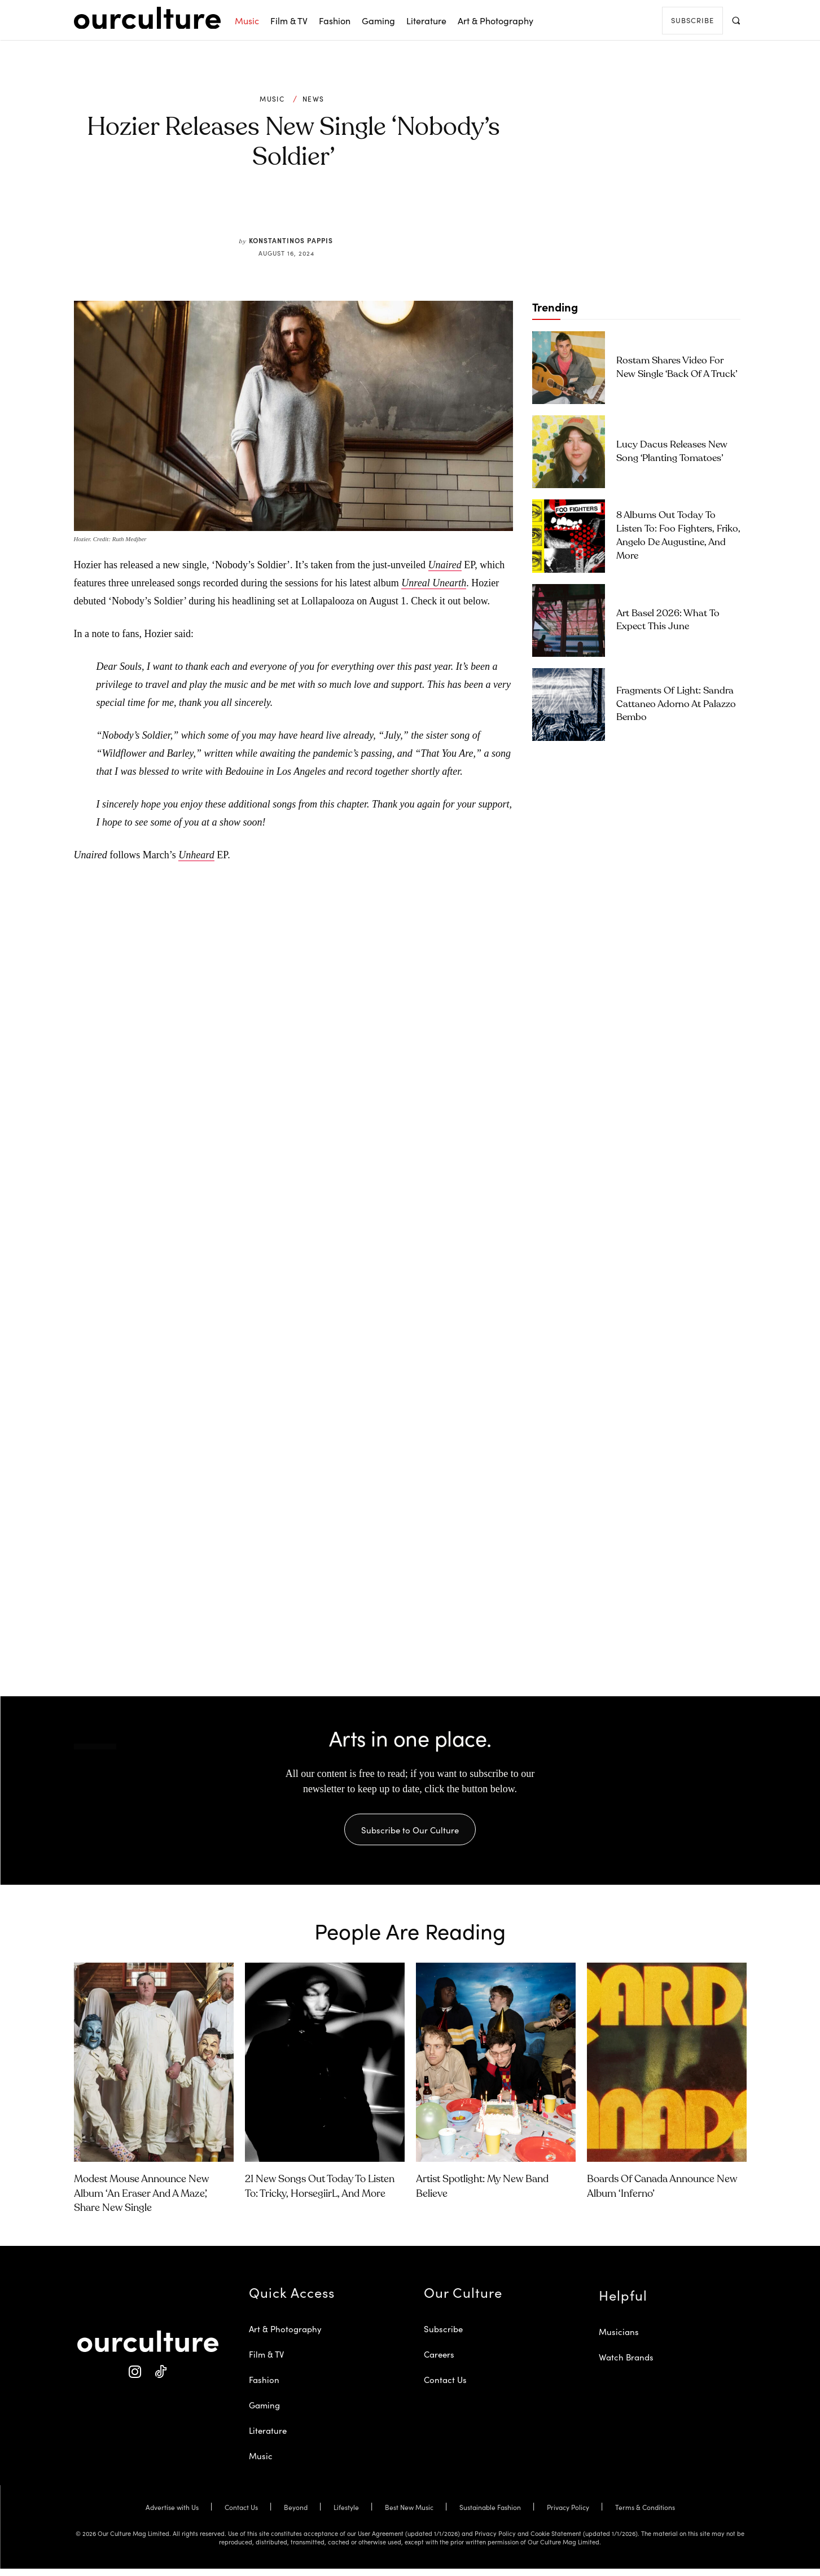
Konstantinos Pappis (291, 240)
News (313, 98)
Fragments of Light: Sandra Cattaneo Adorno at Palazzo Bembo (676, 704)
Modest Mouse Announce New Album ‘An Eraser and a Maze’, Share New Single (141, 2201)
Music (272, 98)
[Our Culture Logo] (147, 18)
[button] (736, 20)
